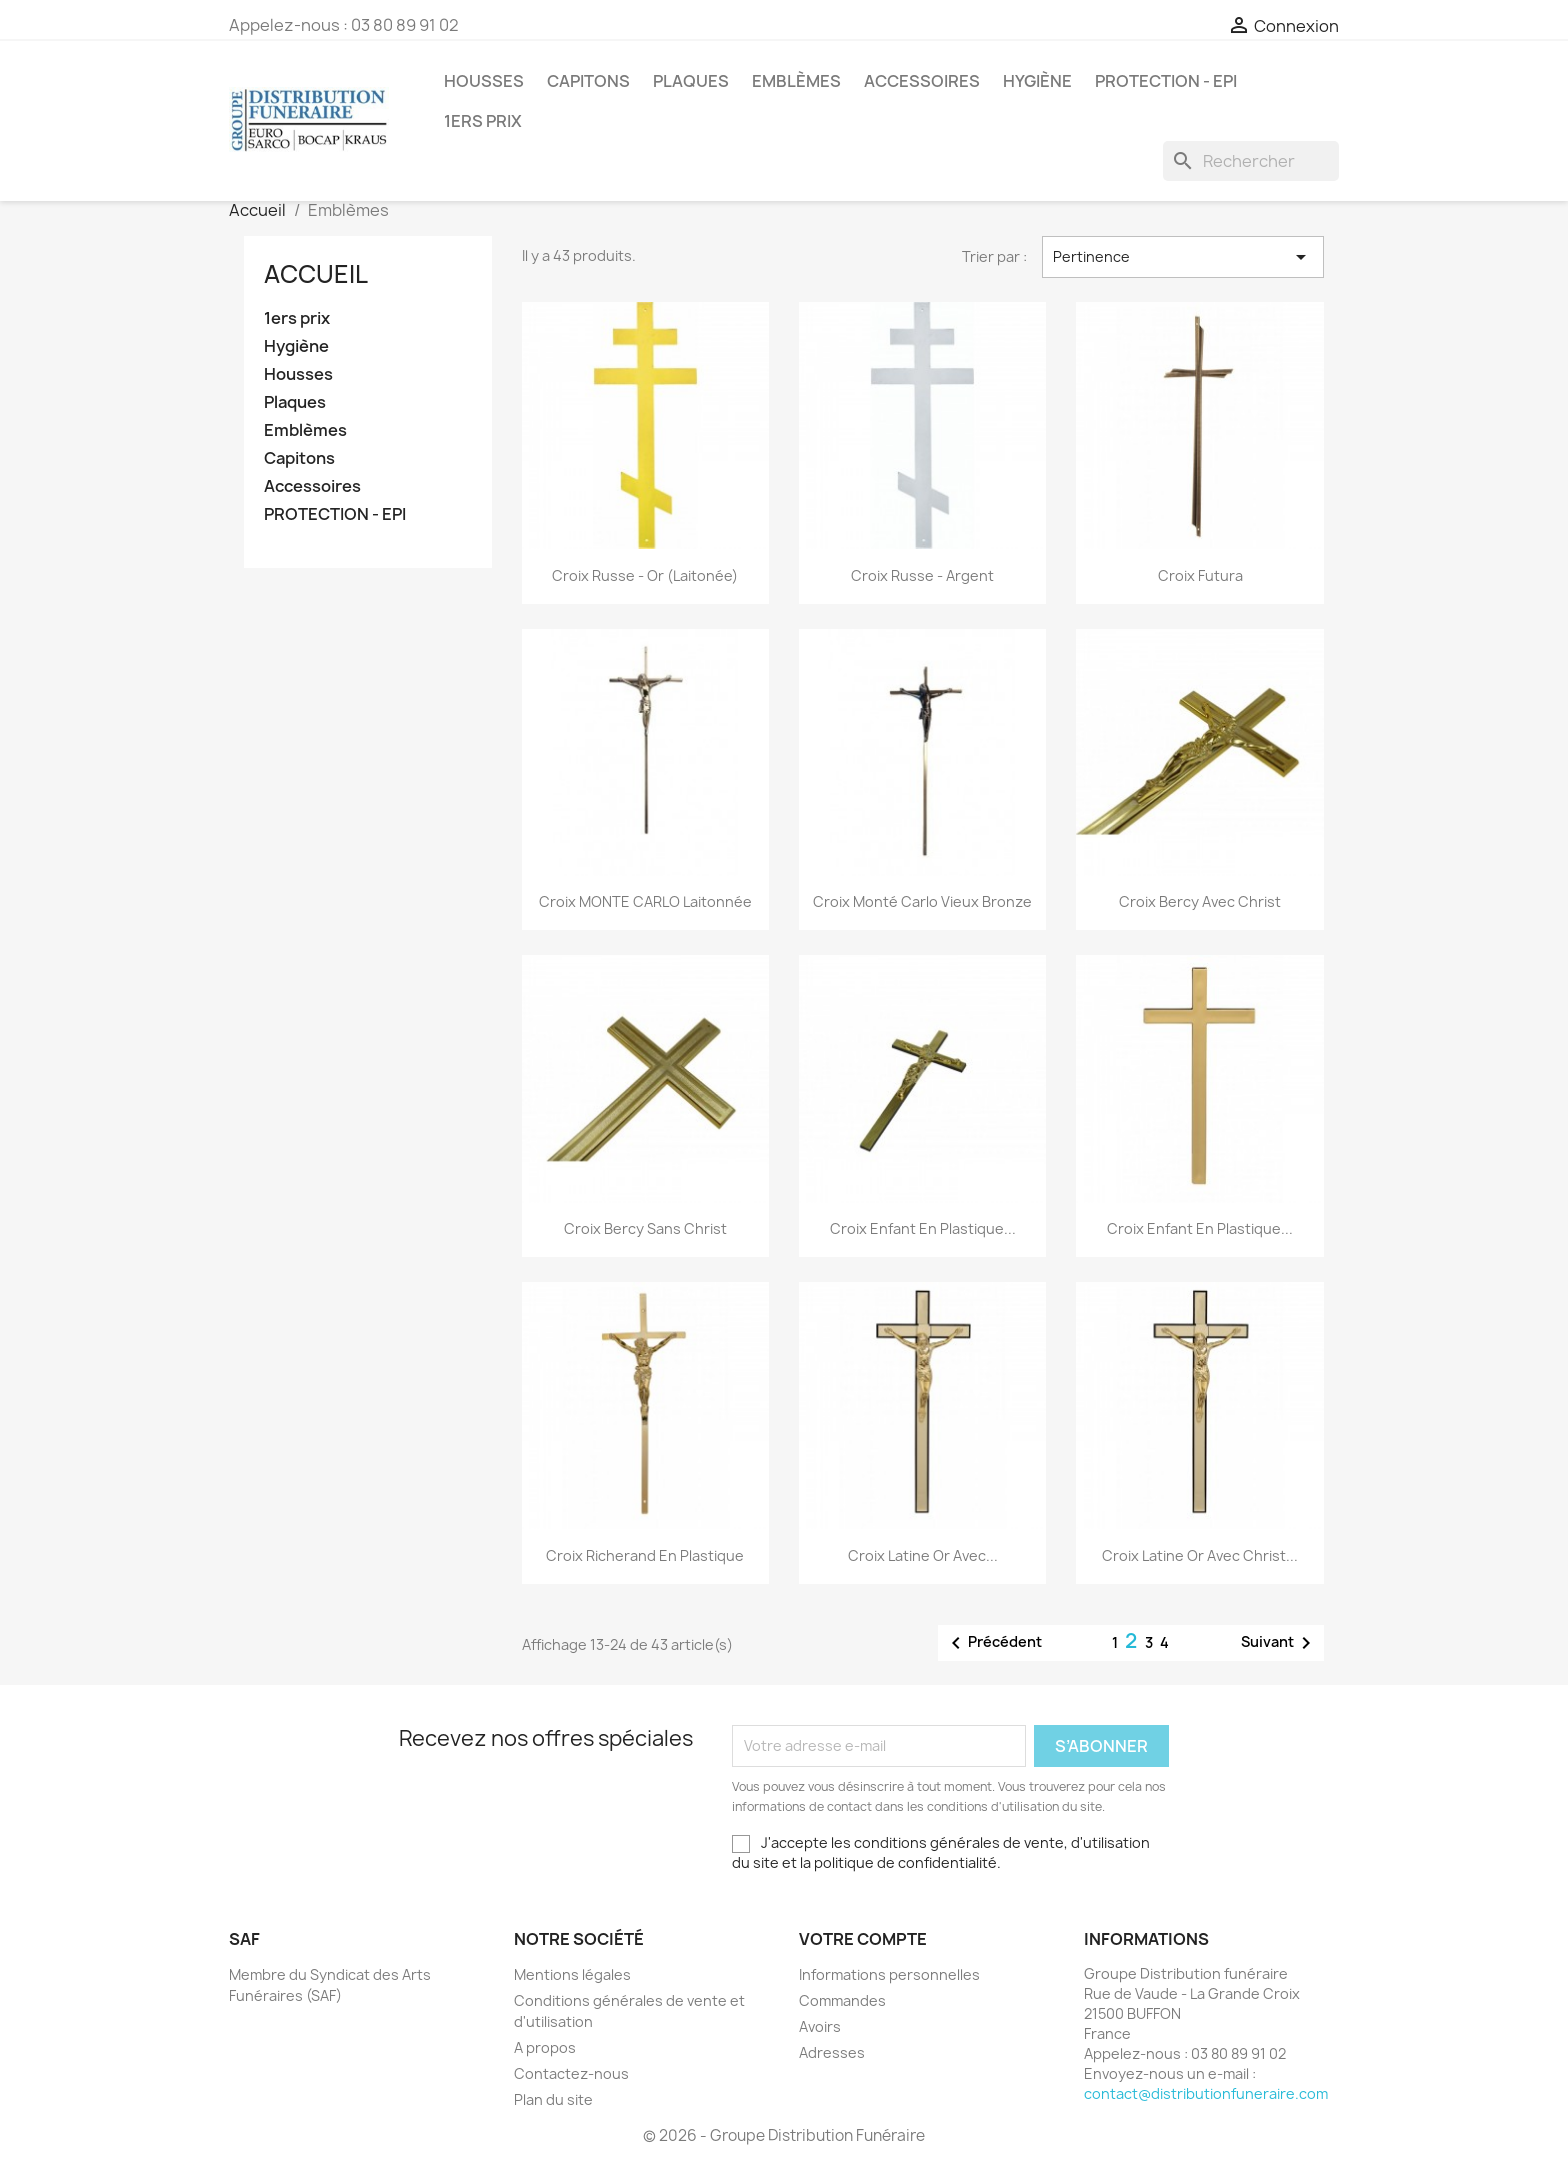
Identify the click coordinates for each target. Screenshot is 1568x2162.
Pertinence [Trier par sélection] (1183, 257)
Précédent (993, 1643)
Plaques (691, 81)
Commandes (842, 2000)
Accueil (316, 274)
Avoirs (820, 2026)
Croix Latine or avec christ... (1200, 1555)
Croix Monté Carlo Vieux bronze (922, 901)
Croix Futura (1200, 575)
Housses (484, 81)
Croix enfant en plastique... (923, 1228)
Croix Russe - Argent (922, 575)
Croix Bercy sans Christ (645, 1228)
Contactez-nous (571, 2073)
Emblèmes (796, 81)
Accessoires (922, 81)
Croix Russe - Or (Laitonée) (645, 575)
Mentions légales (572, 1974)
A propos (545, 2047)
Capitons (588, 81)
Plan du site (553, 2099)
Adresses (832, 2052)
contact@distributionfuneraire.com (1206, 2093)
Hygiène (1037, 81)
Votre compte (863, 1939)
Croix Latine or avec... (923, 1555)
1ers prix (483, 121)
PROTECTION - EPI (1166, 81)
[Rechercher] (1251, 161)
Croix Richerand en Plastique (645, 1555)
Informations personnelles (889, 1974)
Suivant (1279, 1643)
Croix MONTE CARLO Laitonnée (645, 901)
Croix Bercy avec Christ (1200, 901)
